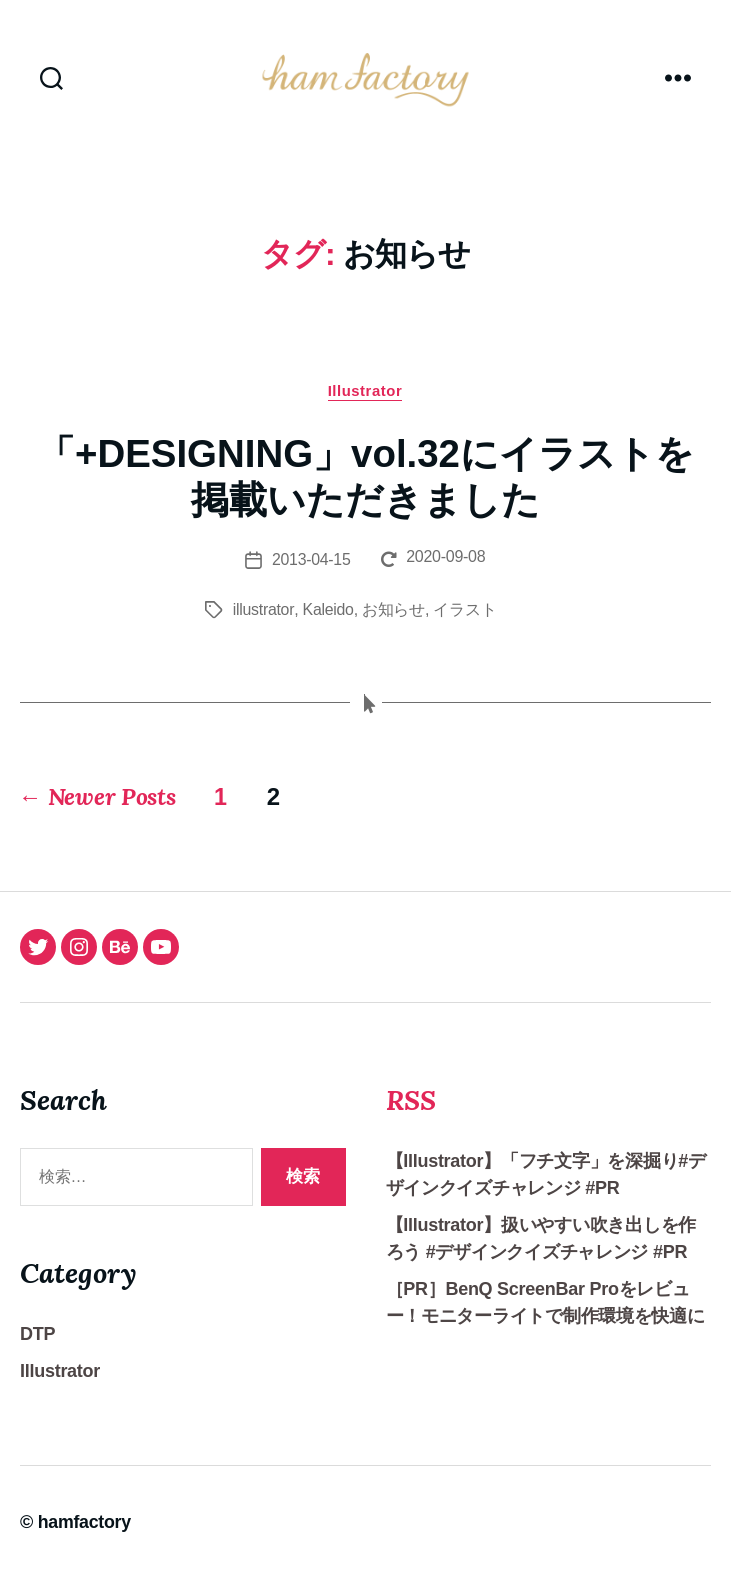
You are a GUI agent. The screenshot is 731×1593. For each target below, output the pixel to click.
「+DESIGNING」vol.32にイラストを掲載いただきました (365, 487)
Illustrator (365, 400)
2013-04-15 (310, 569)
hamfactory (85, 1536)
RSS (412, 1113)
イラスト (464, 619)
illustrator (263, 619)
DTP (37, 1348)
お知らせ (393, 619)
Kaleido (328, 619)
